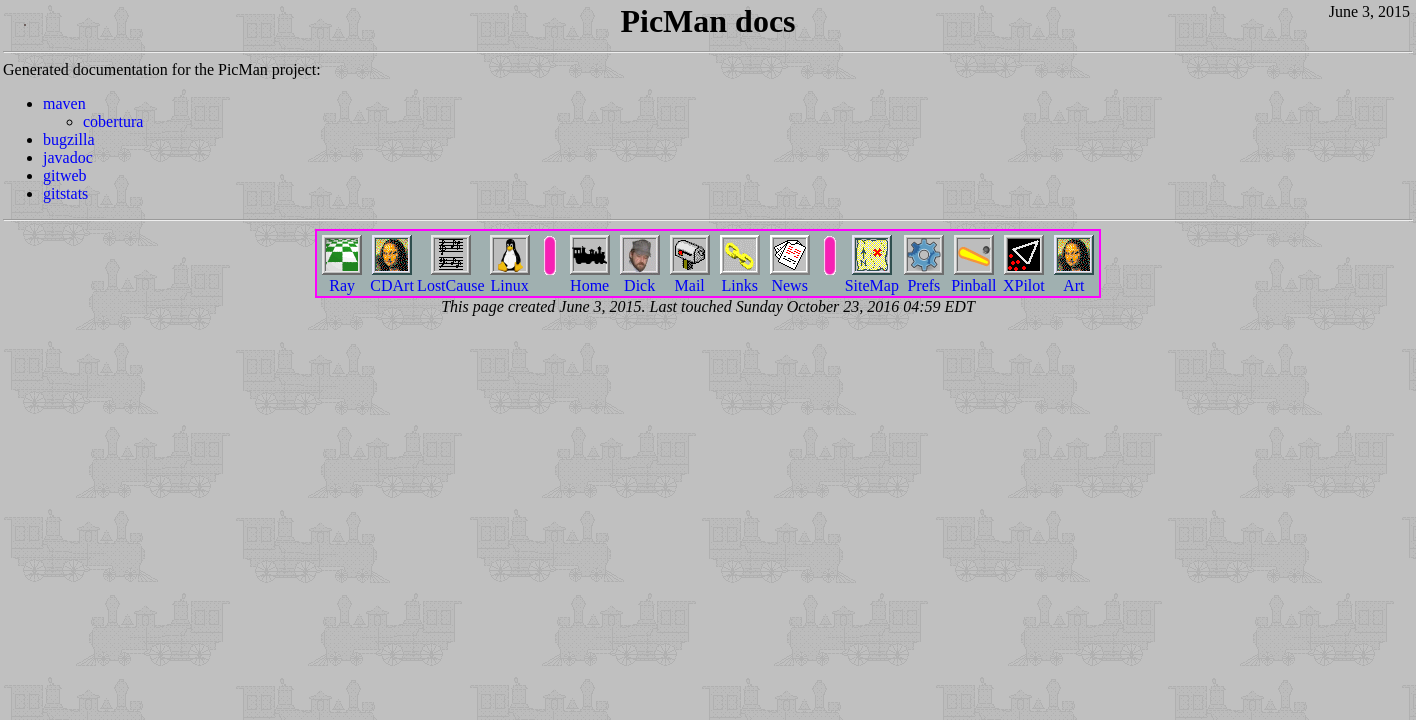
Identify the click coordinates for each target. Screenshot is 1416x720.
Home (590, 277)
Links (740, 277)
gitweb (65, 175)
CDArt (392, 277)
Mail (690, 277)
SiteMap (872, 277)
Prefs (924, 277)
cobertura (113, 121)
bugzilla (69, 139)
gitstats (65, 193)
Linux (510, 277)
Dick (640, 277)
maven (64, 103)
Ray (342, 277)
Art (1074, 277)
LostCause (451, 277)
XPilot (1024, 277)
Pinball (973, 277)
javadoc (68, 157)
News (790, 277)
